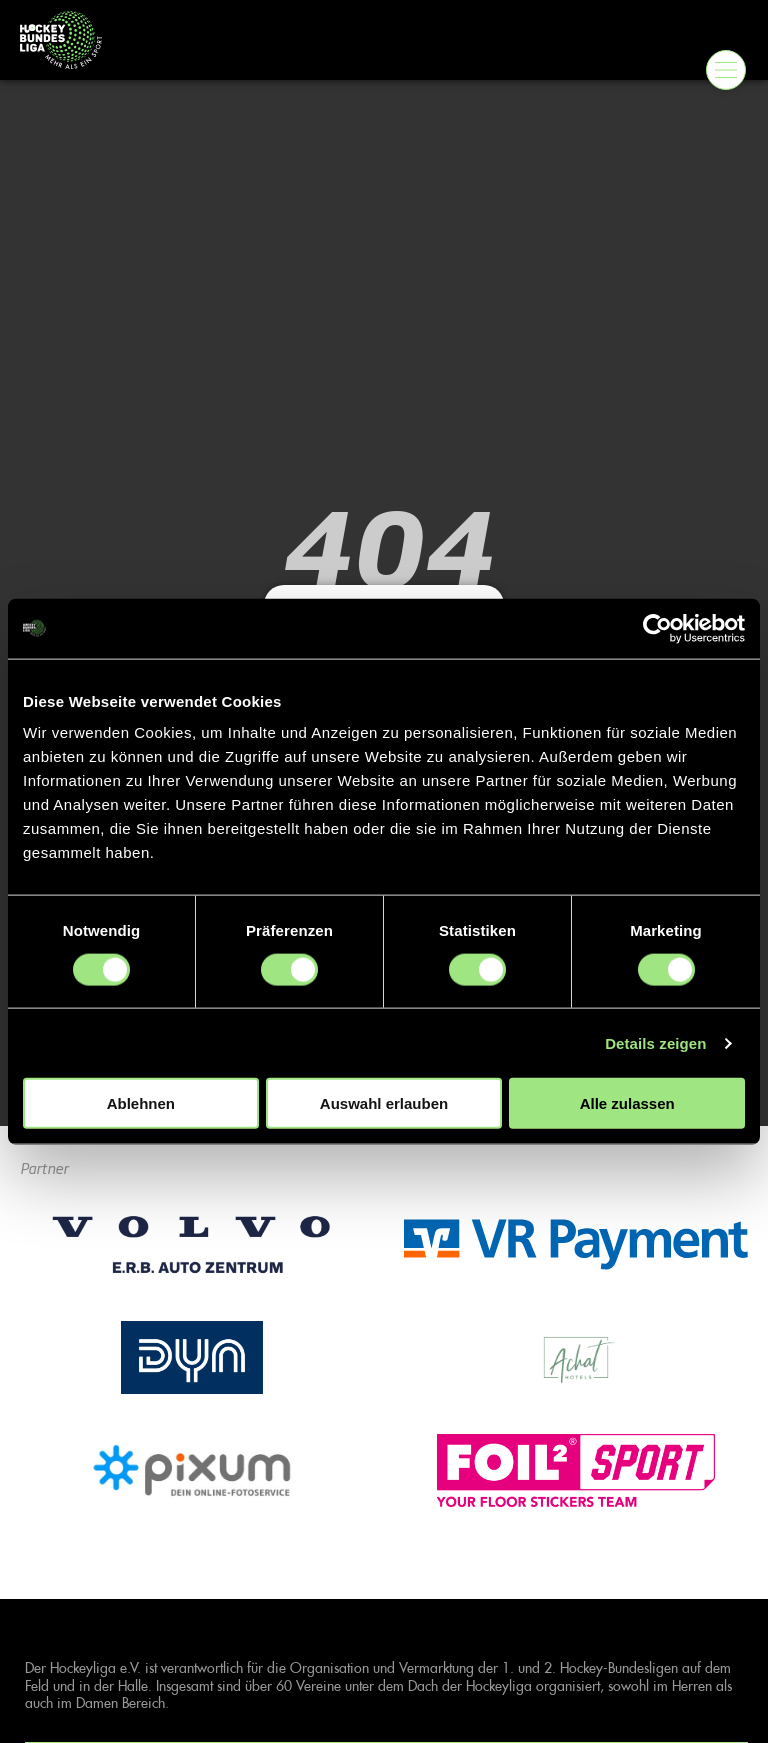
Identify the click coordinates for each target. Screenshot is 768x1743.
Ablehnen (141, 1103)
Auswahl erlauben (384, 1103)
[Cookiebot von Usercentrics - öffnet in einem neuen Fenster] (657, 628)
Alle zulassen (627, 1103)
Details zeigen (655, 1042)
